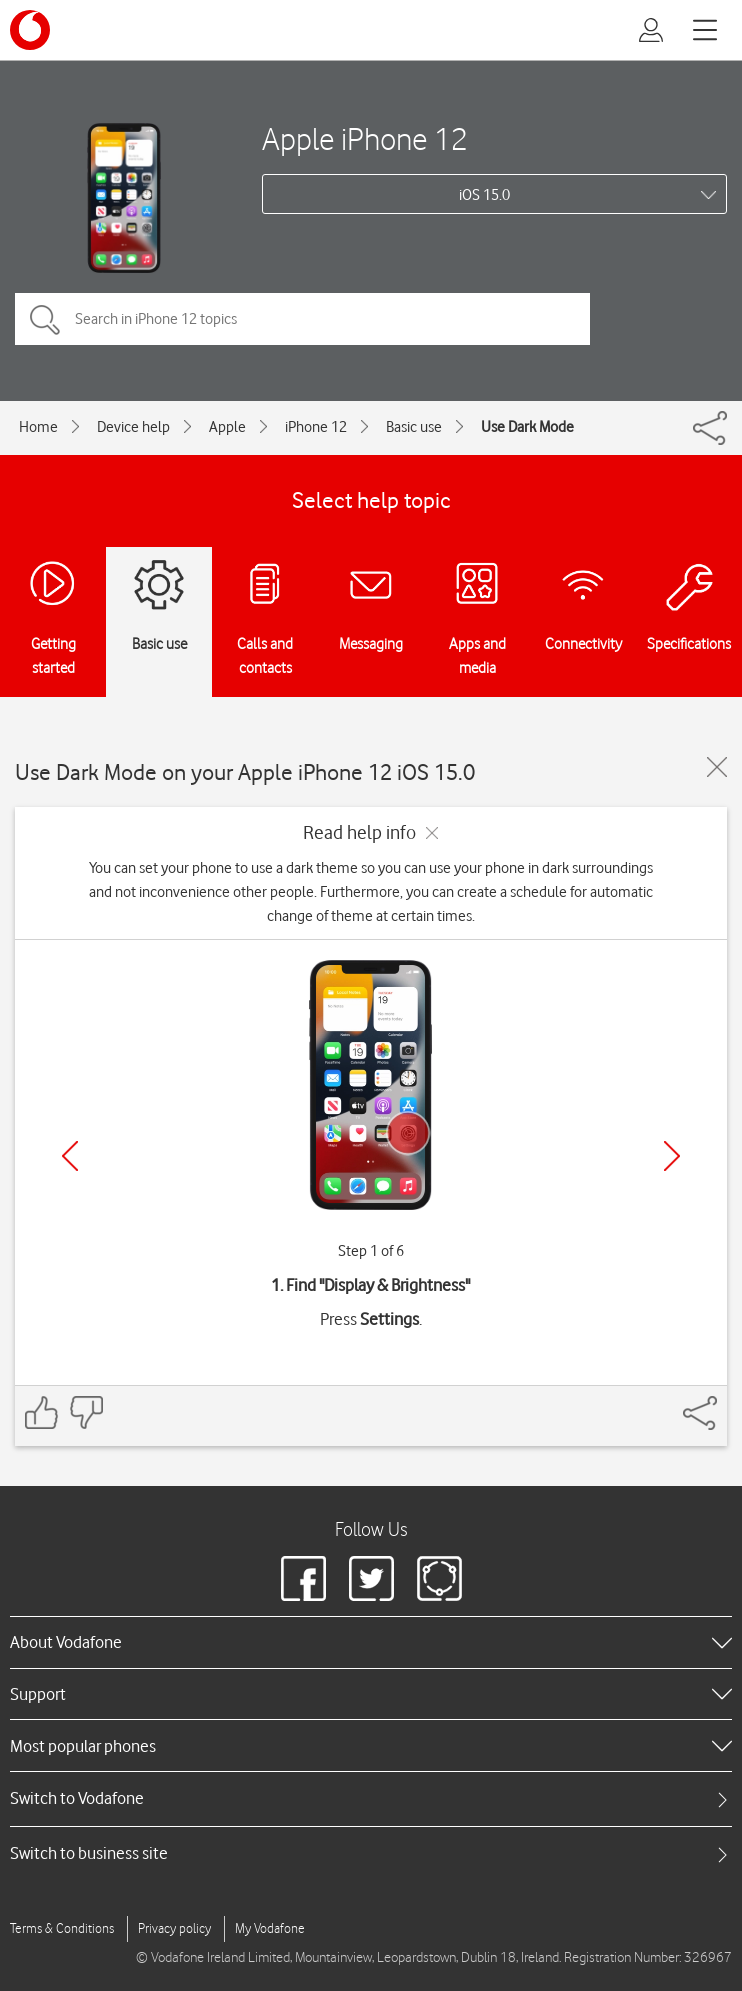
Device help (133, 427)
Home (38, 427)
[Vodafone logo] (30, 30)
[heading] (371, 1642)
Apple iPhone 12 (365, 138)
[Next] (672, 1156)
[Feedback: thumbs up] (42, 1412)
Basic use (414, 427)
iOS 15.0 (484, 195)
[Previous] (70, 1156)
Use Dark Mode (527, 427)
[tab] (371, 1798)
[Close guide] (717, 767)
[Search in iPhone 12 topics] (302, 319)
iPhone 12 (316, 427)
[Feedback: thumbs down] (86, 1412)
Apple (227, 427)
